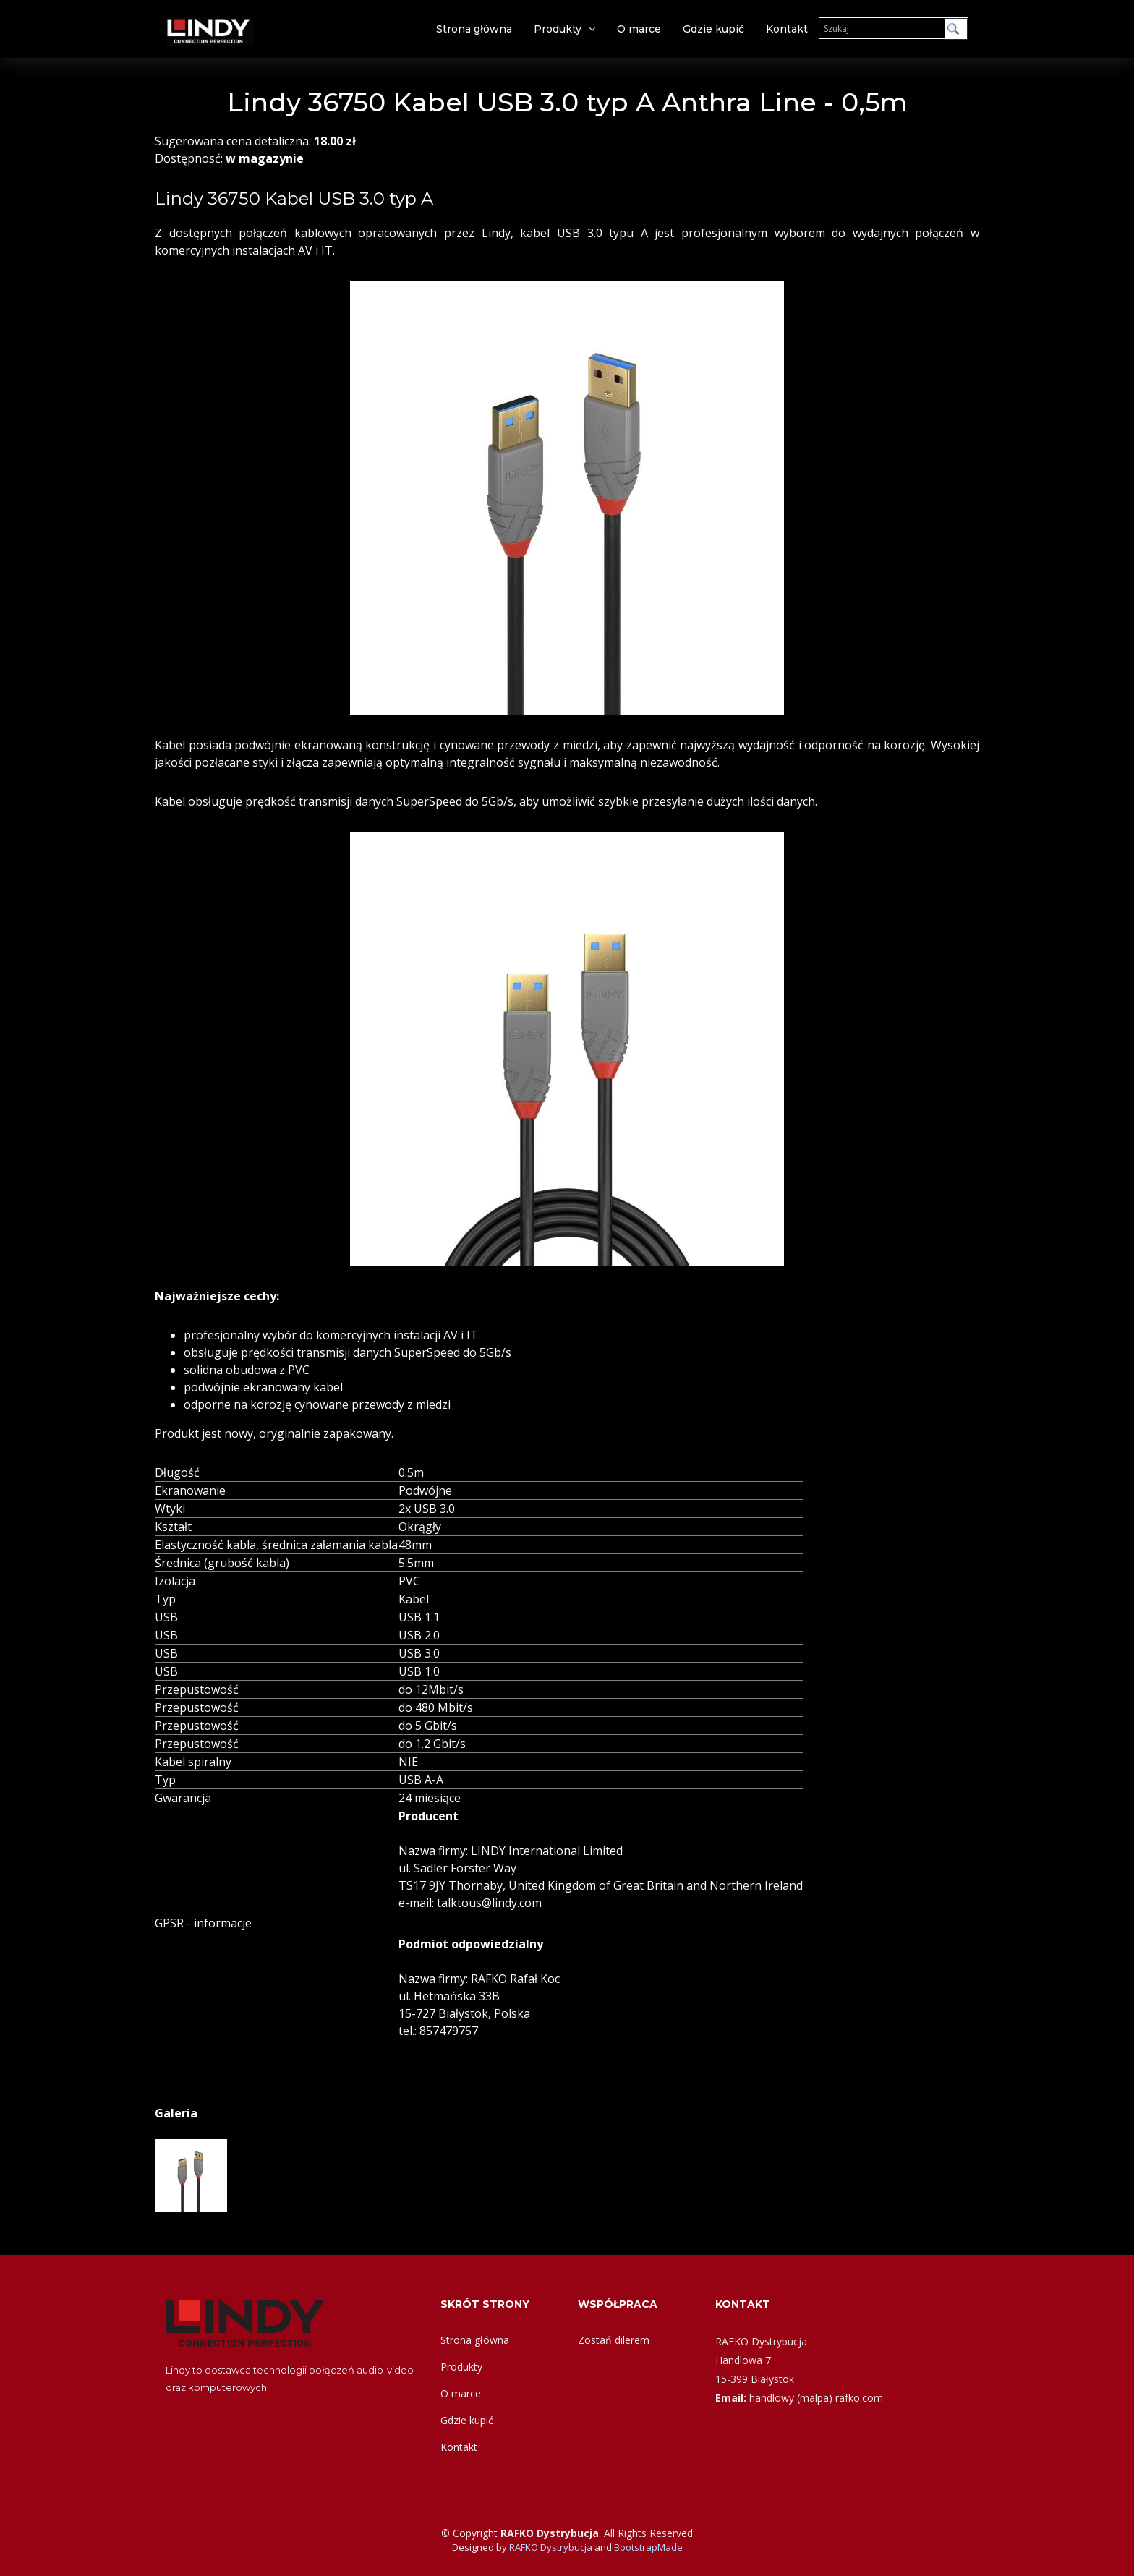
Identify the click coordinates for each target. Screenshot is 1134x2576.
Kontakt (787, 28)
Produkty (557, 28)
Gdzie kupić (713, 28)
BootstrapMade (648, 2547)
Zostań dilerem (613, 2340)
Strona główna (474, 28)
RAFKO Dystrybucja (550, 2547)
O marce (639, 28)
